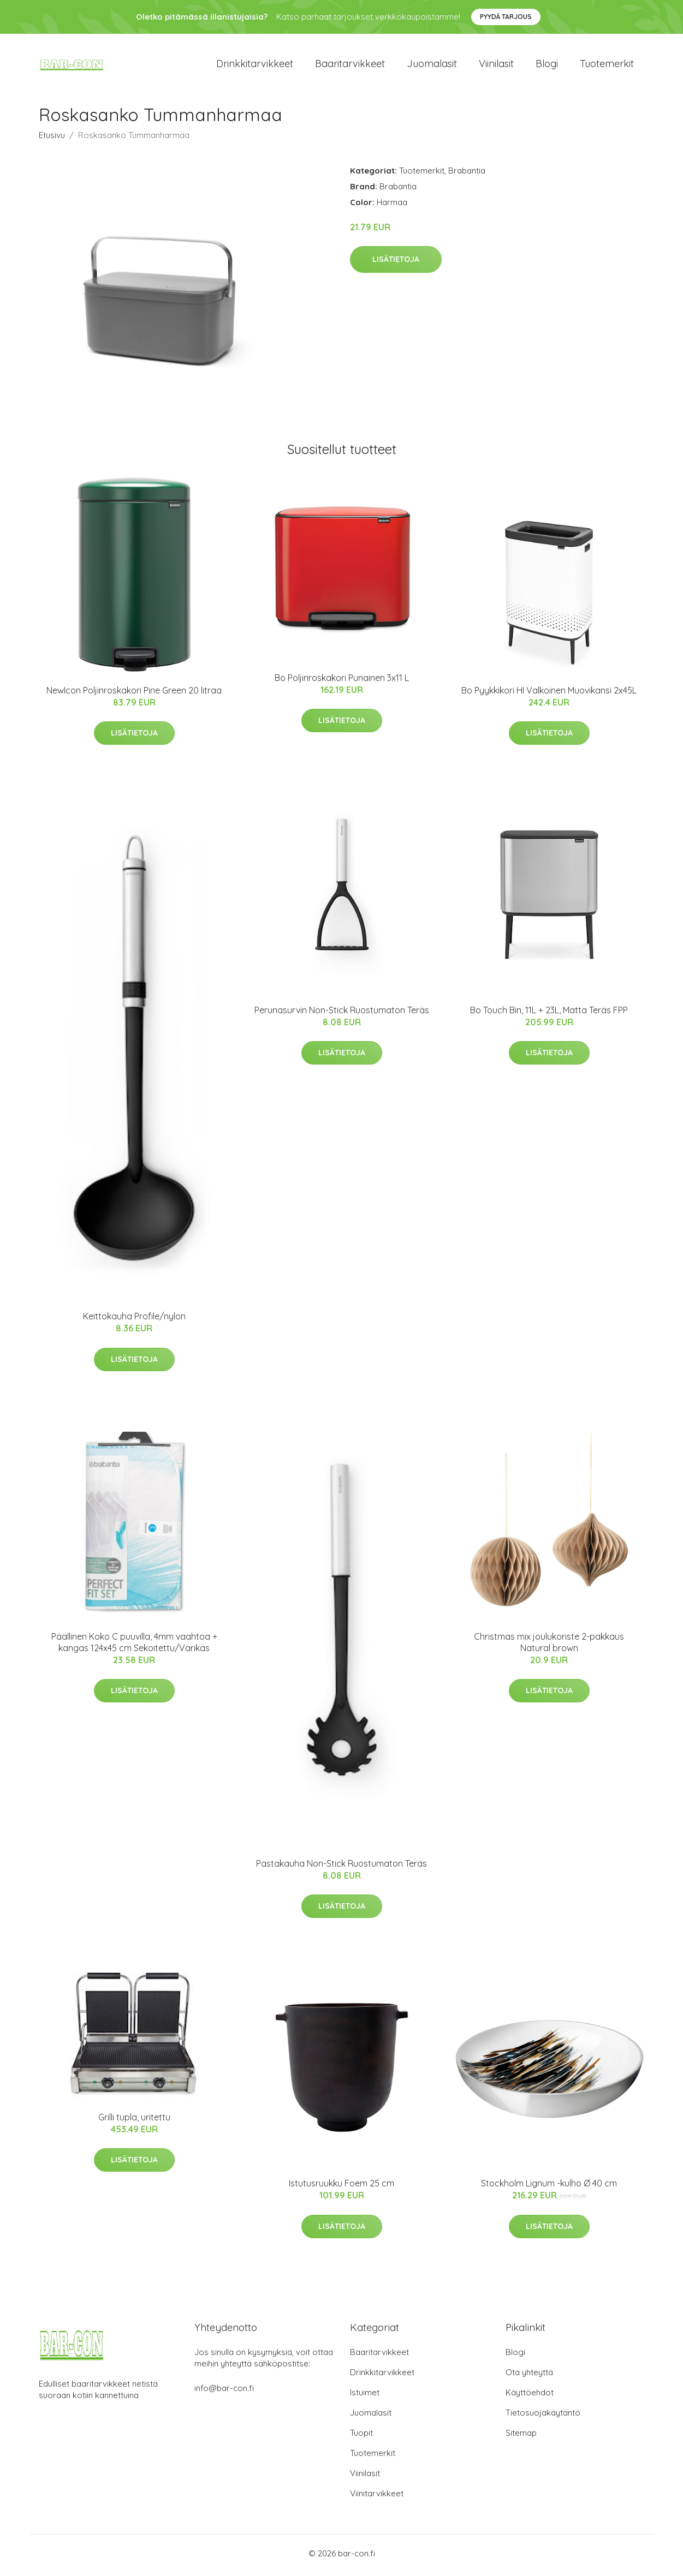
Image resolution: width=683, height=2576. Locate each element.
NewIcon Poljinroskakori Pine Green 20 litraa (134, 693)
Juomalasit (432, 65)
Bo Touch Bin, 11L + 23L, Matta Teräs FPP (549, 1013)
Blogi (547, 65)
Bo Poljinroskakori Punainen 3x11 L (342, 681)
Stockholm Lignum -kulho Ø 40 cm (549, 2186)
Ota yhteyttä (529, 2376)
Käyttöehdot (530, 2396)
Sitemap (521, 2436)
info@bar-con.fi (224, 2392)
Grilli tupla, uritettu (134, 2120)
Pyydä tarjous (506, 17)
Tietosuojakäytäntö (543, 2416)
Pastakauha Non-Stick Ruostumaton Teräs (341, 1866)
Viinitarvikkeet (376, 2497)
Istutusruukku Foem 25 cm (341, 2186)
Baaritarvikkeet (350, 65)
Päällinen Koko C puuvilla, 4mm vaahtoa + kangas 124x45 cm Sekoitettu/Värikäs (134, 1645)
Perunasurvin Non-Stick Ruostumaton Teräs (341, 1013)
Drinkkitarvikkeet (254, 65)
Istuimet (364, 2396)
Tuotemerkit (607, 65)
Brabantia (466, 174)
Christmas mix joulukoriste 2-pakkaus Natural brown (549, 1645)
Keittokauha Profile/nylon (134, 1319)
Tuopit (361, 2436)
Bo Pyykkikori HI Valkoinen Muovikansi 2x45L (549, 693)
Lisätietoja (395, 263)
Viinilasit (496, 65)
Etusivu (52, 138)
